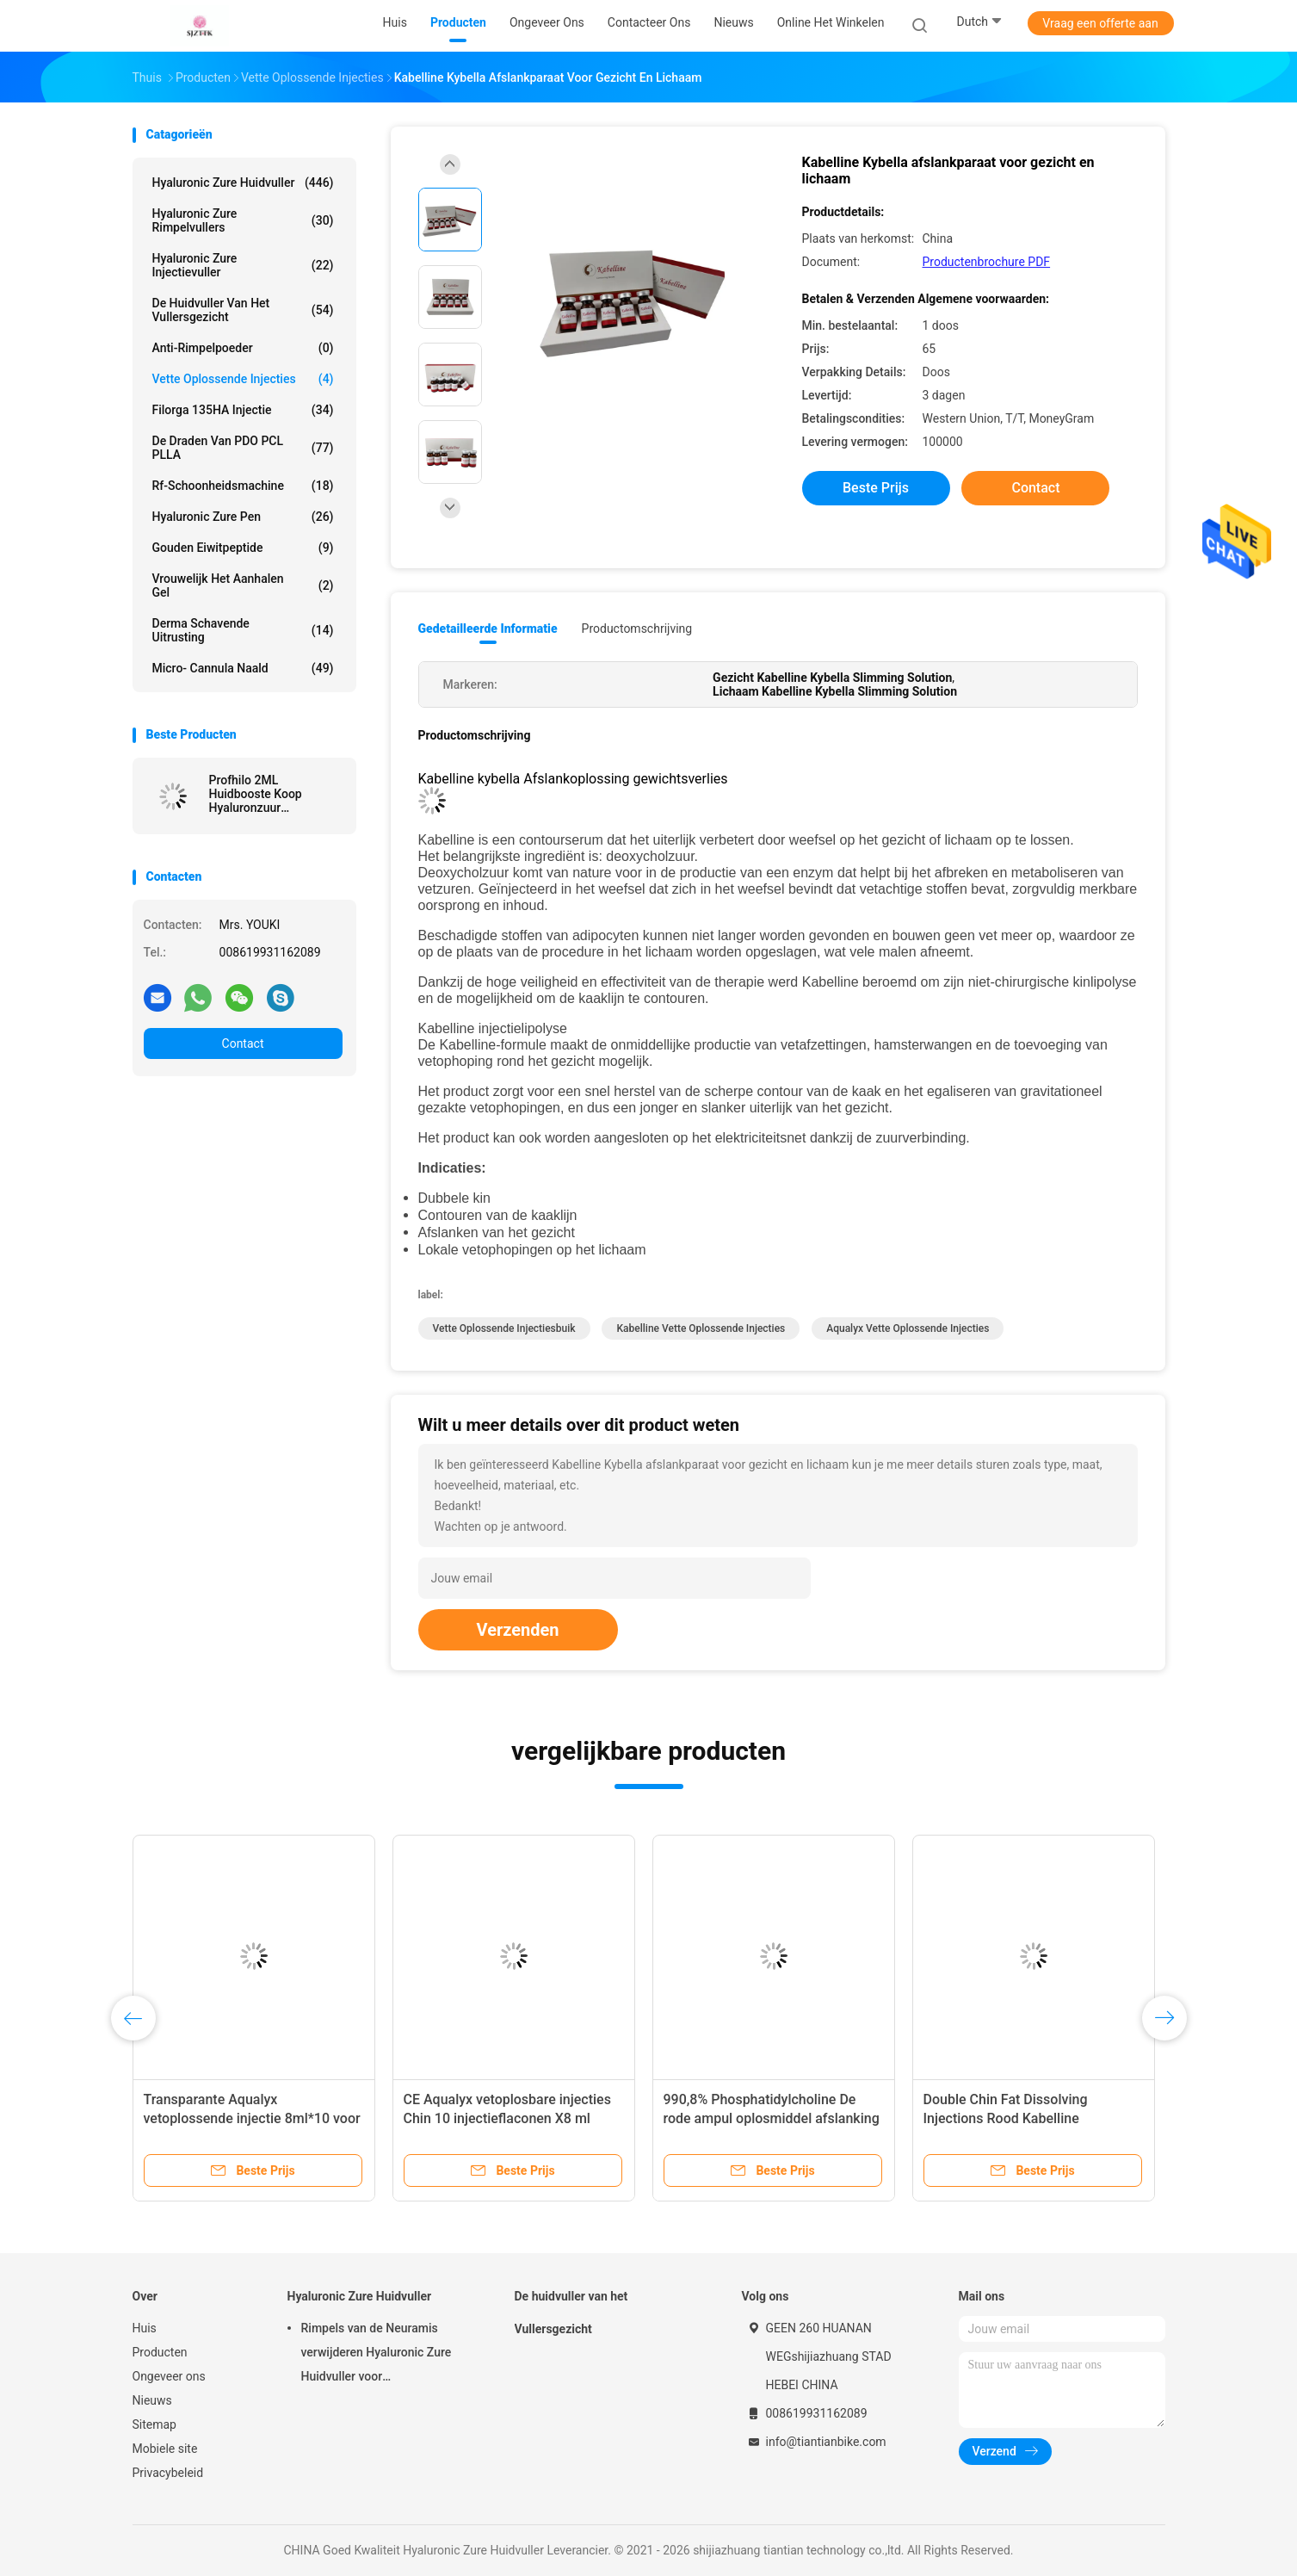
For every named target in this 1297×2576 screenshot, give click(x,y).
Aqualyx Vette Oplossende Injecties (907, 1328)
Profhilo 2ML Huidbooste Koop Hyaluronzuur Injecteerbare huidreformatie (255, 793)
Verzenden (518, 1629)
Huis (145, 2328)
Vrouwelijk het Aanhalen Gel (243, 585)
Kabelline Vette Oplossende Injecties (700, 1328)
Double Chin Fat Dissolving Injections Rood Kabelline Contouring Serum (1005, 2118)
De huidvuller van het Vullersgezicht (243, 310)
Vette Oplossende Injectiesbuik (504, 1328)
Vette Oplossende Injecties (243, 378)
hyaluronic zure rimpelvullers (243, 220)
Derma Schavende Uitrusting (243, 630)
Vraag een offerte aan (1100, 23)
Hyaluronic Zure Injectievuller (243, 265)
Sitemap (154, 2424)
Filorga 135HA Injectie (243, 409)
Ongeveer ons (169, 2376)
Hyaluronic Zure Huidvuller (243, 182)
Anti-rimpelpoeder (243, 347)
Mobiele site (165, 2448)
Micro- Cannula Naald (243, 668)
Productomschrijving (637, 628)
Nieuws (152, 2400)
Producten (160, 2352)
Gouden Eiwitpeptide (243, 547)
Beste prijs (876, 488)
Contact (243, 1043)
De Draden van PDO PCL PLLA (243, 447)
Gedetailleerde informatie (488, 628)
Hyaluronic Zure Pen (243, 516)
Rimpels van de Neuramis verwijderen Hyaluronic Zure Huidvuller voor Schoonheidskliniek (376, 2354)
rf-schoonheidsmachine (243, 485)
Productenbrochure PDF (987, 262)
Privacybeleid (168, 2473)
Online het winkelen (831, 22)
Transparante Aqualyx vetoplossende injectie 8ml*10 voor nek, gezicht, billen (252, 2118)
